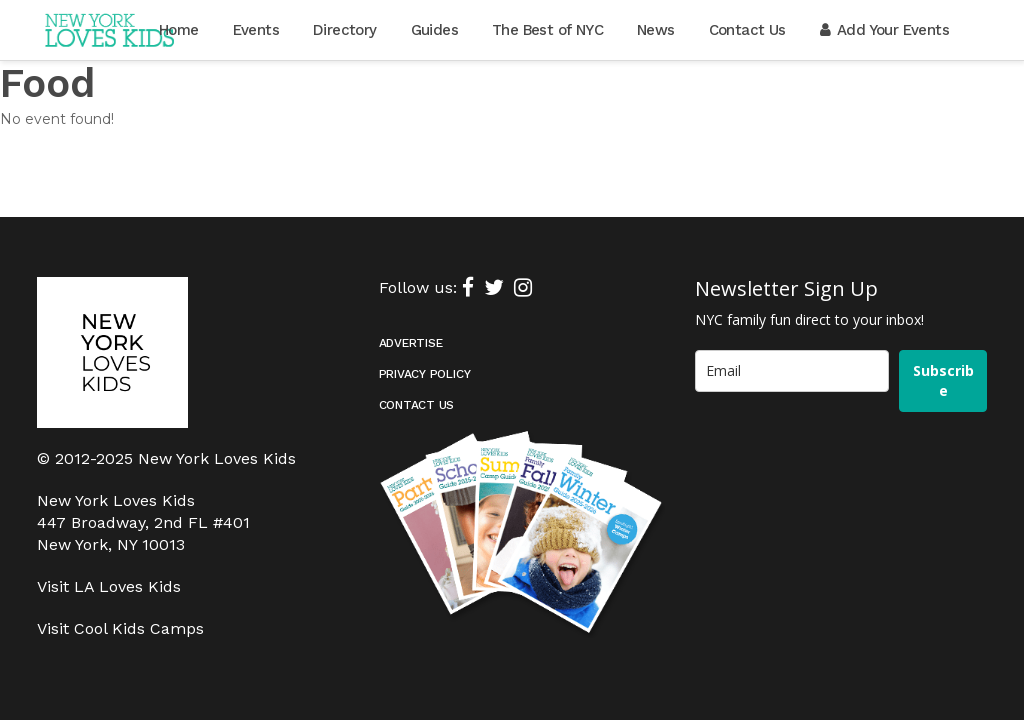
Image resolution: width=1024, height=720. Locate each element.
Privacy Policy (425, 318)
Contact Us (417, 349)
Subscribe (943, 324)
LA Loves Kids (127, 530)
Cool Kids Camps (139, 572)
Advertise (411, 287)
